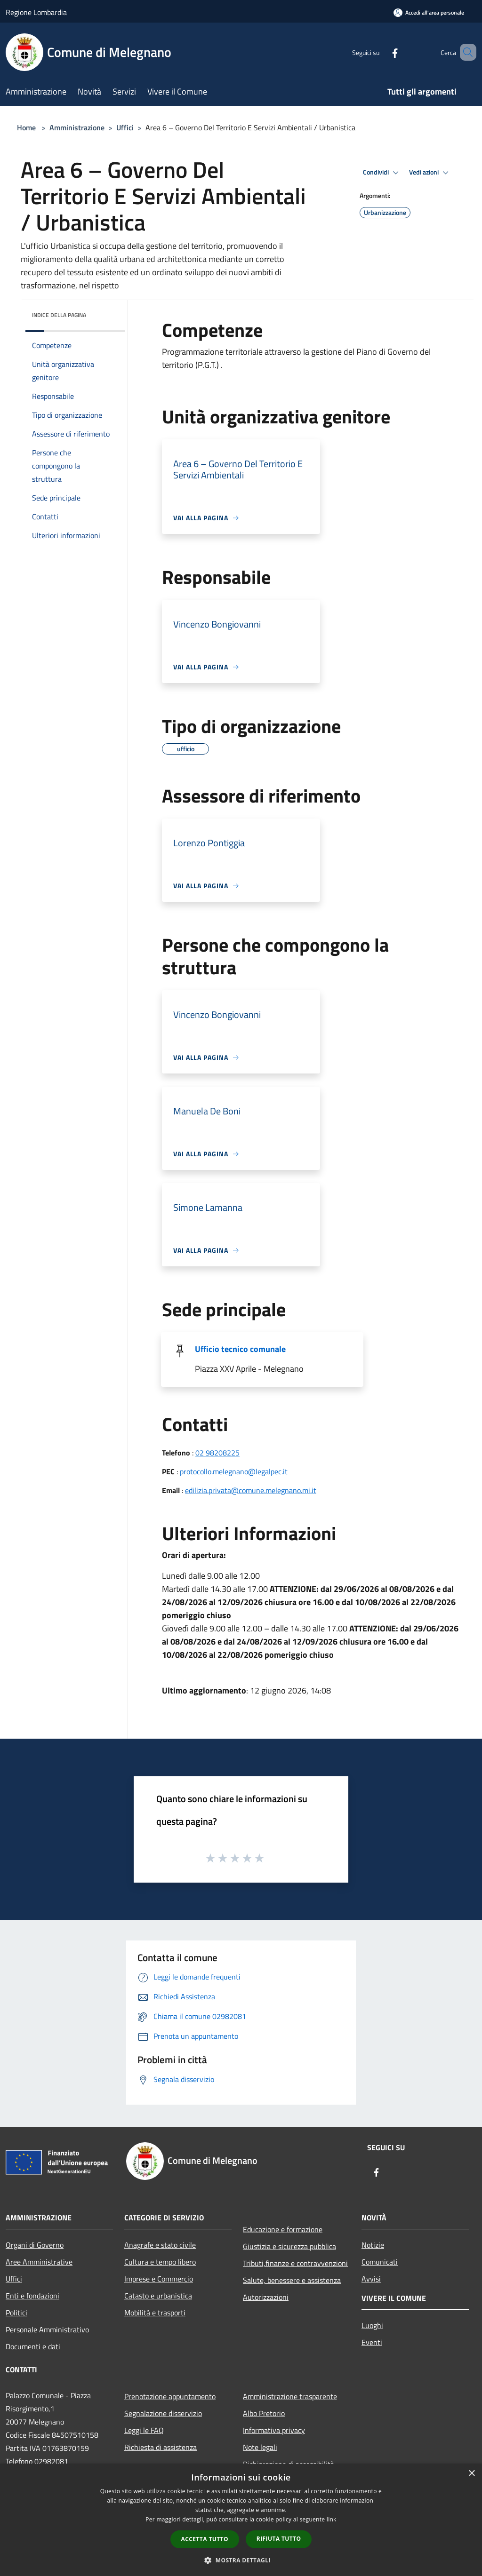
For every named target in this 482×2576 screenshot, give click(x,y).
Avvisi (371, 2278)
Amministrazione (76, 127)
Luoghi (372, 2325)
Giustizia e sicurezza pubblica (289, 2246)
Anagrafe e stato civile (160, 2244)
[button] (241, 2560)
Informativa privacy (274, 2430)
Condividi (382, 172)
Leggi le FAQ (144, 2430)
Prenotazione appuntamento (170, 2396)
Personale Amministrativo (47, 2329)
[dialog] (241, 2520)
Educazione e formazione (282, 2229)
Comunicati (380, 2261)
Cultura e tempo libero (160, 2261)
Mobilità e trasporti (154, 2312)
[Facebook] (381, 52)
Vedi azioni (430, 172)
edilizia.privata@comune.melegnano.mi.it (250, 1490)
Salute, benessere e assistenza (292, 2280)
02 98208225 (217, 1452)
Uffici (125, 127)
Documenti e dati (33, 2346)
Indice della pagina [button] (59, 314)
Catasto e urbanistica (158, 2295)
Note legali (260, 2447)
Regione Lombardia (36, 12)
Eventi (372, 2342)
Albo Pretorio (264, 2413)
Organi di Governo (35, 2244)
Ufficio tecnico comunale (240, 1349)
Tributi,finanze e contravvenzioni (295, 2263)
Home (26, 127)
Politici (16, 2312)
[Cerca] (465, 52)
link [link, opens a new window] (332, 2519)
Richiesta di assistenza (160, 2447)
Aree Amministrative (39, 2261)
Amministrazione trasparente (290, 2396)
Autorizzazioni (266, 2297)
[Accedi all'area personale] (428, 12)
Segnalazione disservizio (163, 2413)
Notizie (373, 2244)
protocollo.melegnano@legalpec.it (234, 1471)
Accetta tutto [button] (204, 2539)
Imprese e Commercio (158, 2278)
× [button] (471, 2473)
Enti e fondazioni (32, 2295)
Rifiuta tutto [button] (279, 2539)
